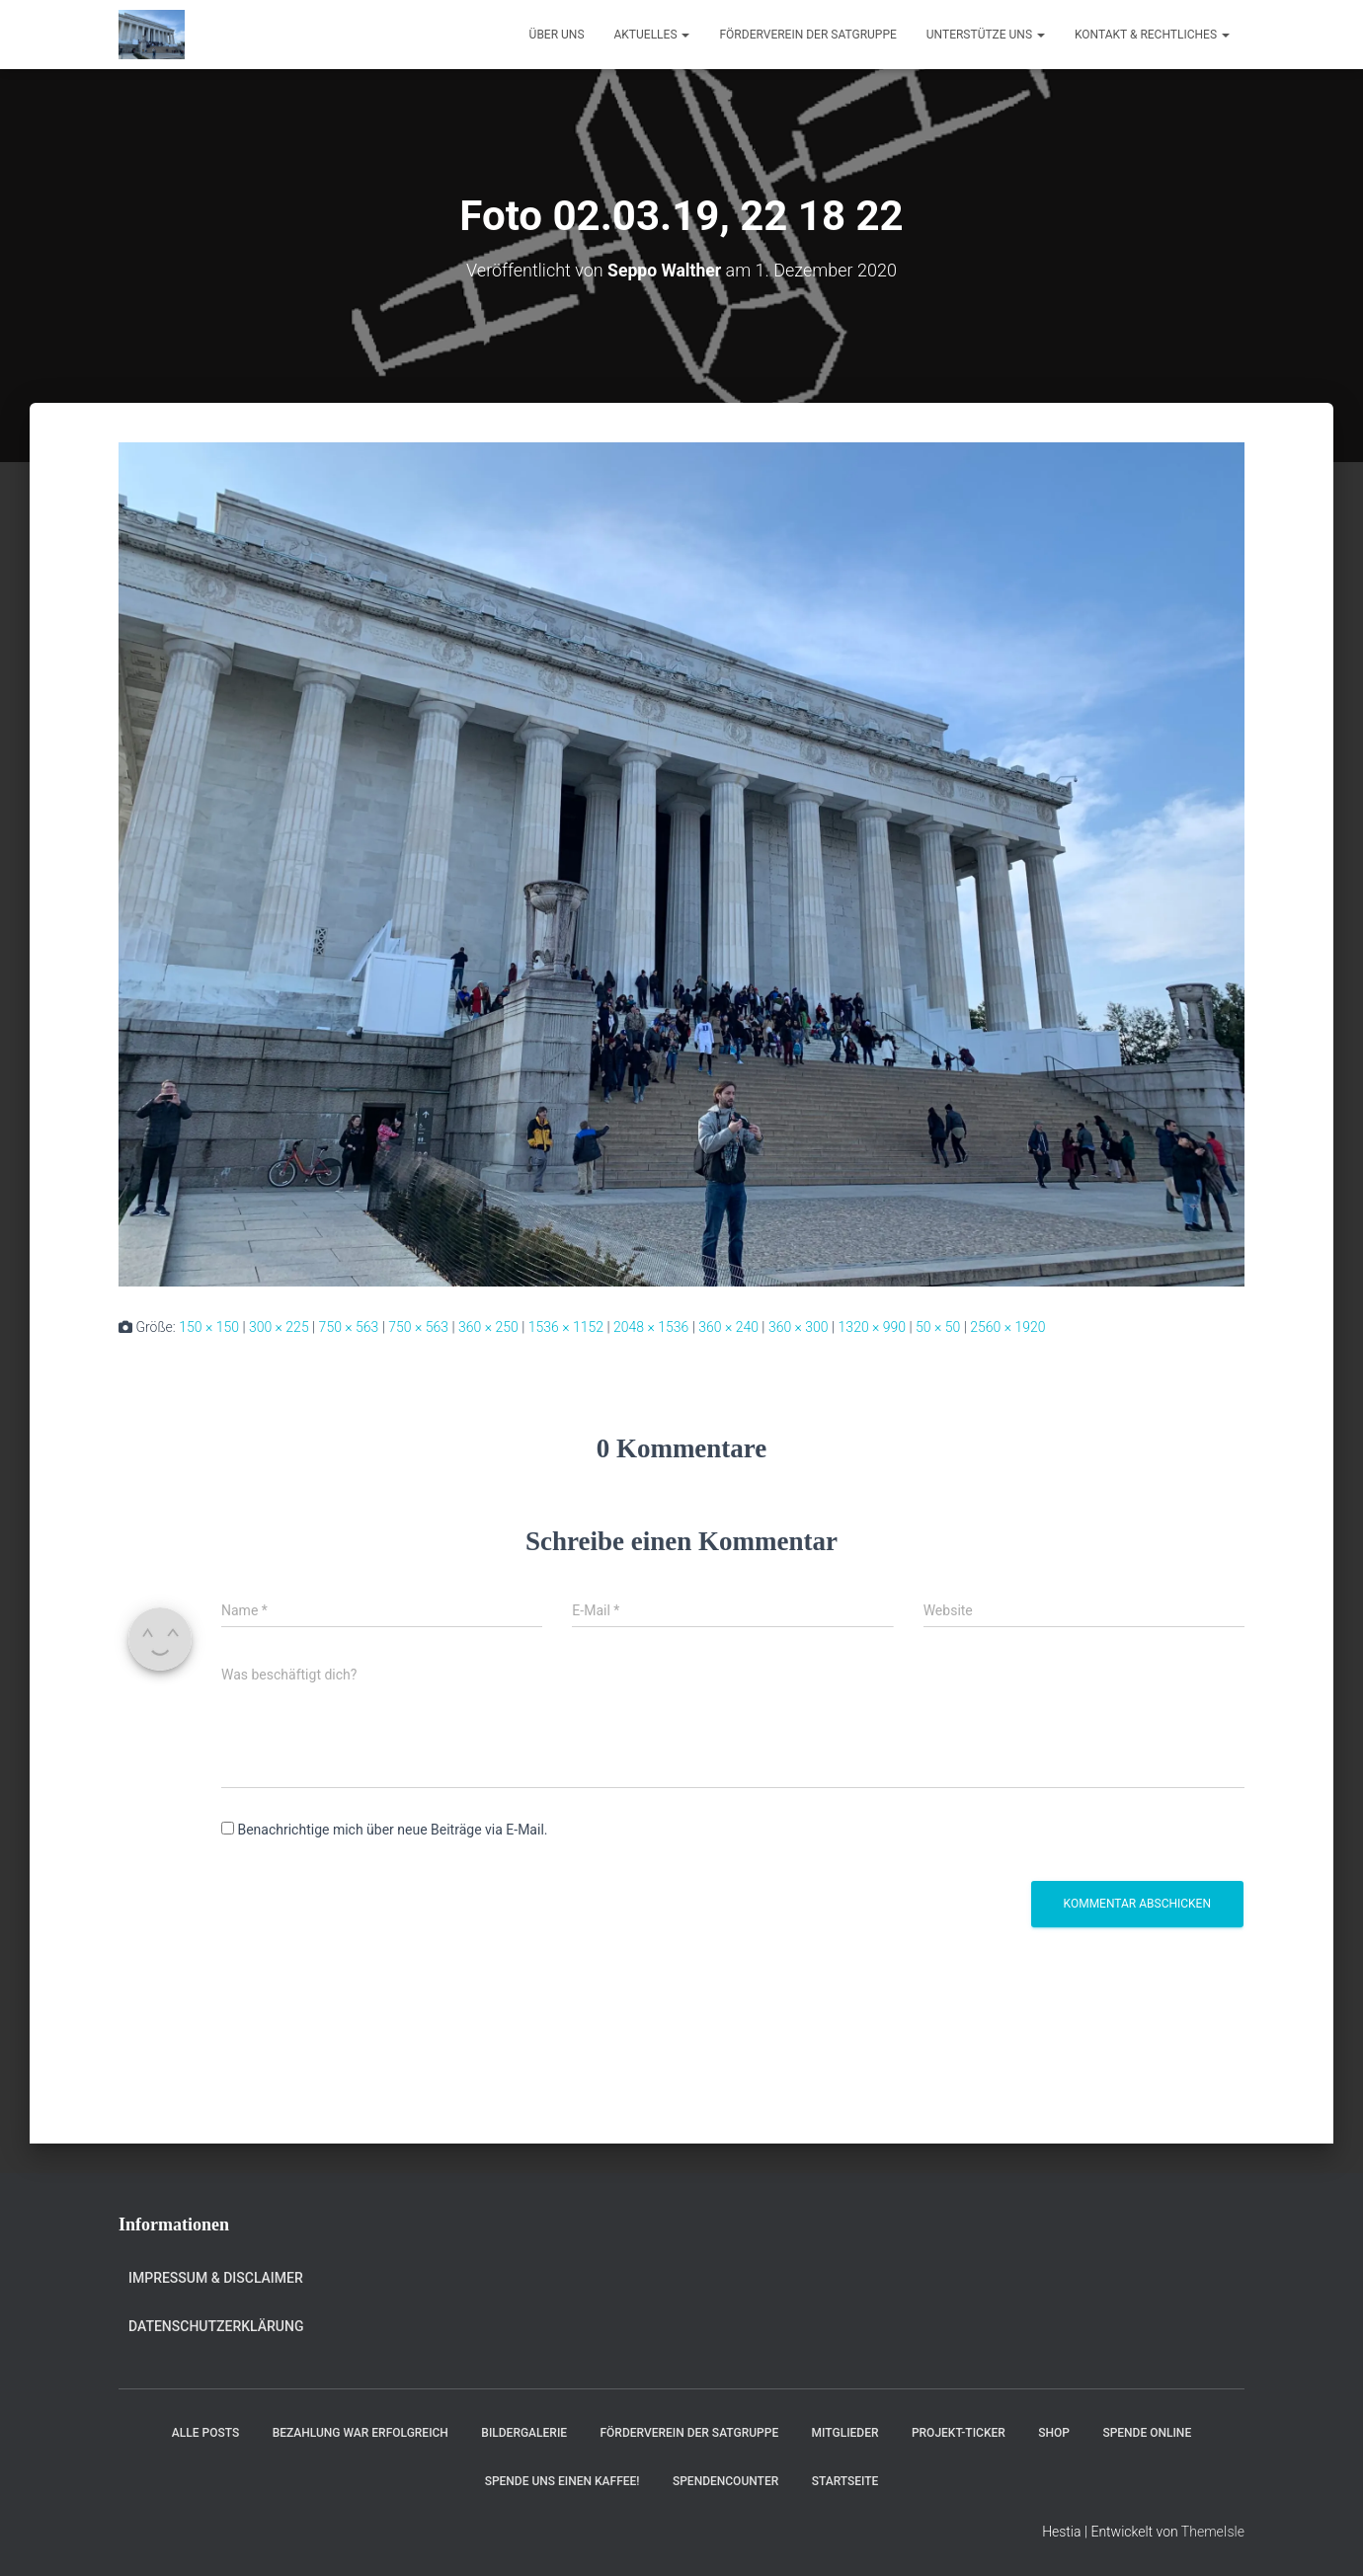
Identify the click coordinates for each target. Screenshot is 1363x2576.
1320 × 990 (873, 1327)
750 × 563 (349, 1327)
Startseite (845, 2481)
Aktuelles (652, 34)
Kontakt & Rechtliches (1152, 34)
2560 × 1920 (1007, 1327)
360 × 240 (728, 1327)
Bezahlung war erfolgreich (360, 2433)
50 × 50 (938, 1327)
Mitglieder (845, 2433)
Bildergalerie (524, 2433)
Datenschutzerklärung (215, 2326)
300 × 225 (279, 1327)
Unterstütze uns (985, 34)
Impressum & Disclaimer (215, 2278)
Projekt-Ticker (958, 2433)
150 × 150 (209, 1327)
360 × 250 (488, 1327)
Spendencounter (725, 2481)
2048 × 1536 (650, 1327)
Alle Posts (205, 2433)
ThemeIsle (1212, 2531)
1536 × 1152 (565, 1327)
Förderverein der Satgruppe (807, 34)
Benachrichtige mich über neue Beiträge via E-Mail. (392, 1829)
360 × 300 (798, 1327)
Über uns (557, 34)
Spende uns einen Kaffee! (562, 2481)
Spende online (1146, 2433)
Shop (1054, 2433)
